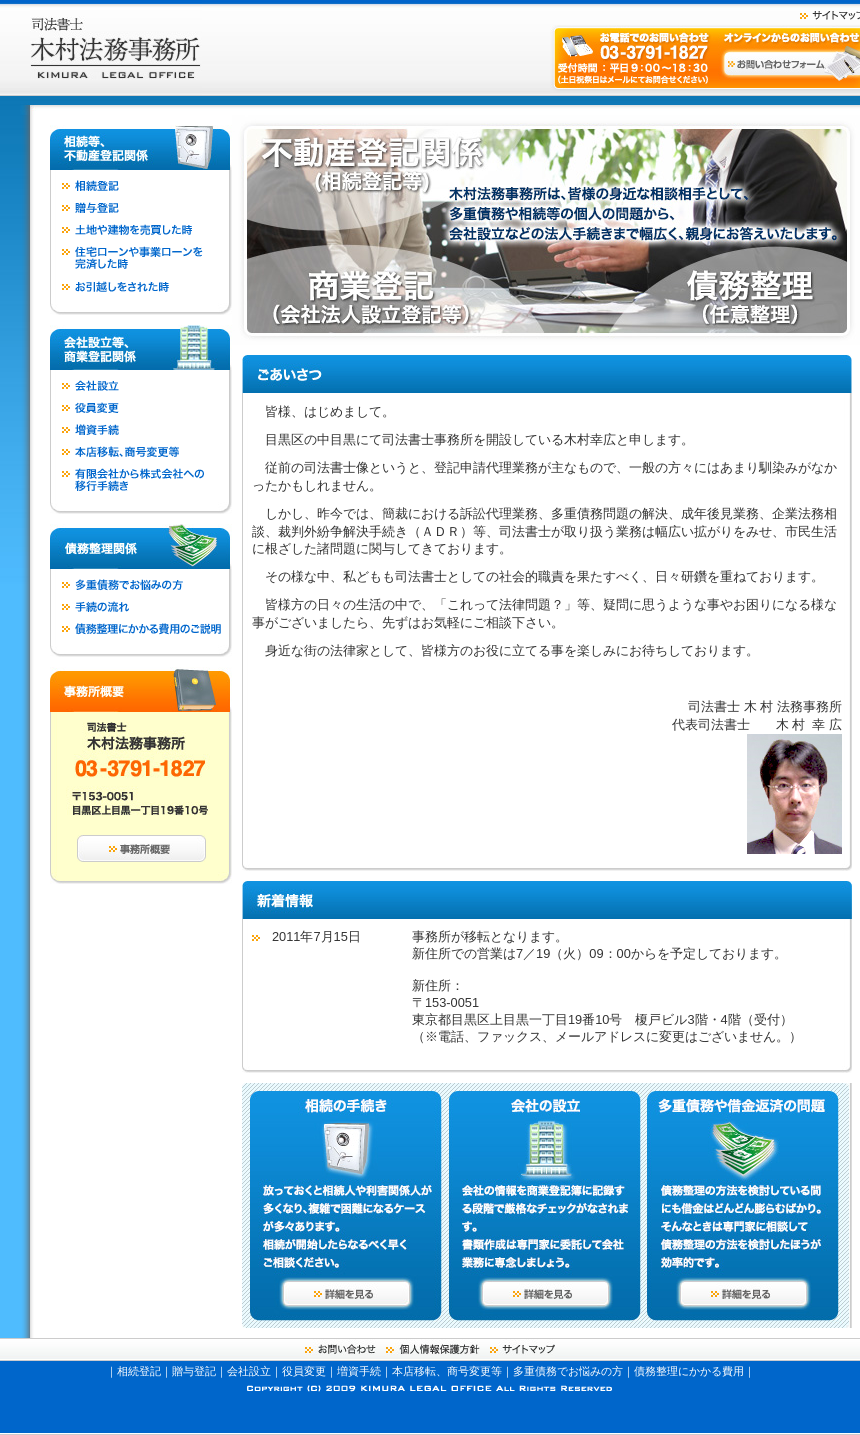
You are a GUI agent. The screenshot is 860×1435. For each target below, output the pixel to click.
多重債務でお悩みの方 (568, 1371)
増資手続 (359, 1371)
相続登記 (139, 1371)
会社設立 (249, 1371)
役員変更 (304, 1371)
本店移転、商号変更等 (447, 1371)
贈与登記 (194, 1371)
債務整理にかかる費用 (689, 1371)
